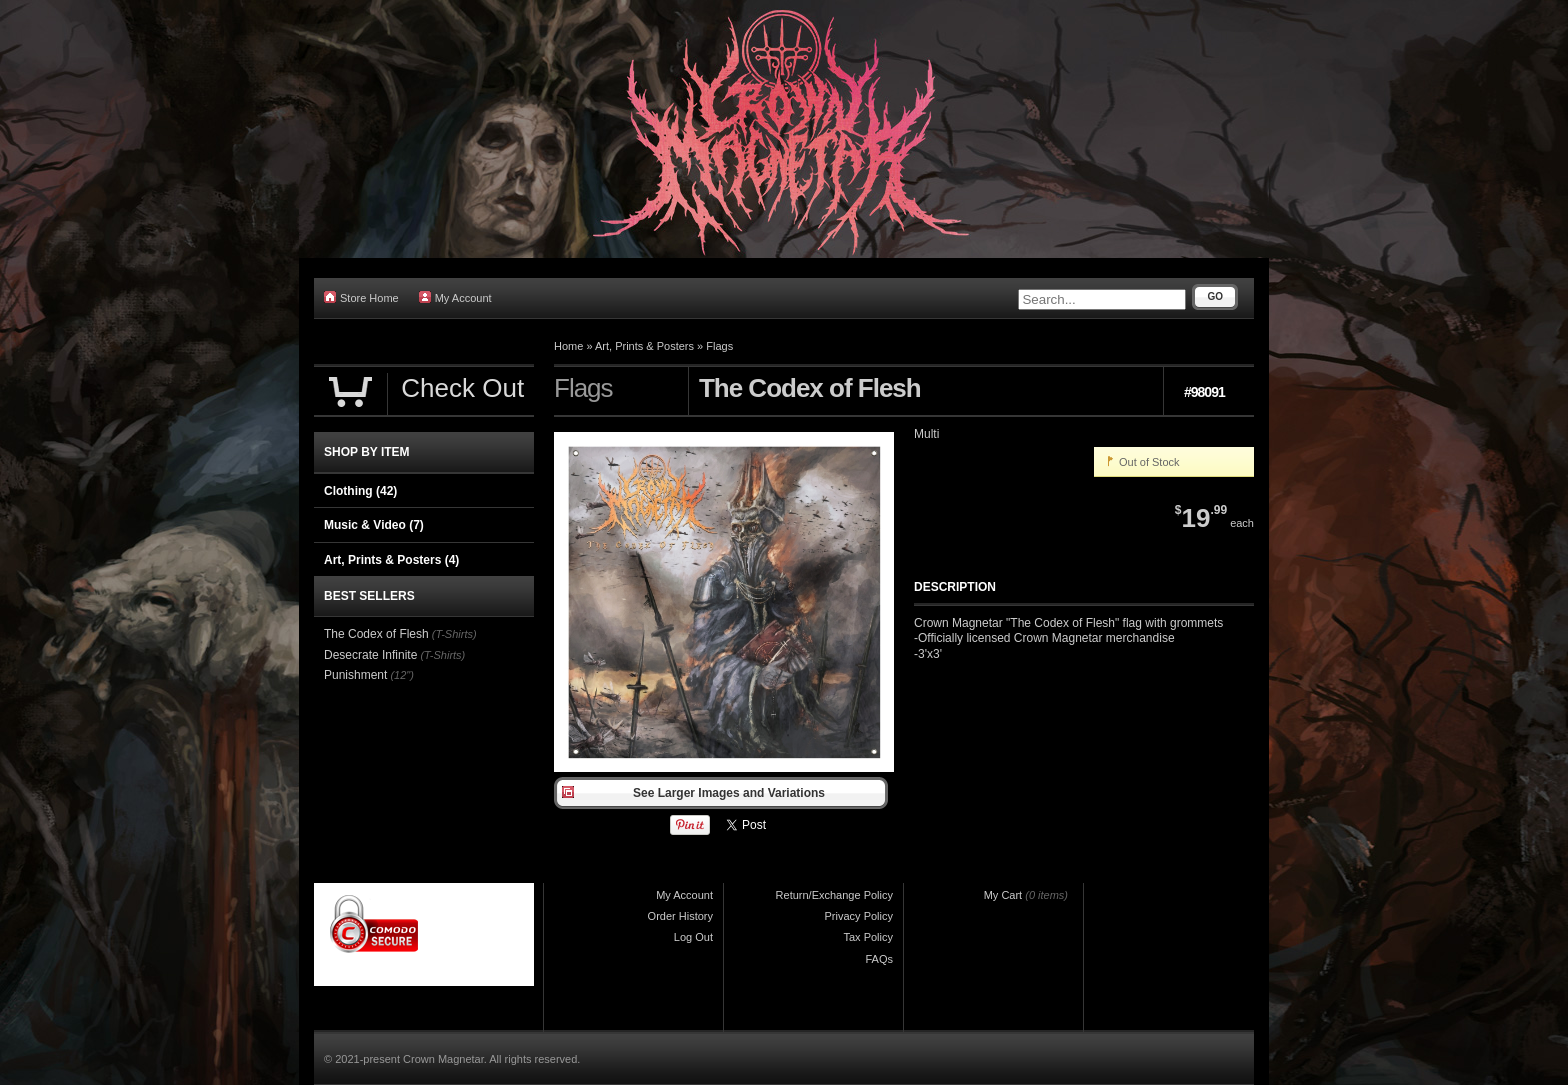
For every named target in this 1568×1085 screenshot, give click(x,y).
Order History (680, 916)
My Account (455, 297)
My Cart (1003, 895)
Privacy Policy (859, 916)
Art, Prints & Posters (644, 346)
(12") (401, 675)
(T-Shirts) (454, 634)
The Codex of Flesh (376, 634)
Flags (719, 346)
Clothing (360, 491)
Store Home (361, 297)
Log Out (693, 937)
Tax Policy (868, 937)
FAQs (879, 959)
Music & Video (374, 525)
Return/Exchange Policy (834, 895)
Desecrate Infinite (370, 655)
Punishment (355, 675)
